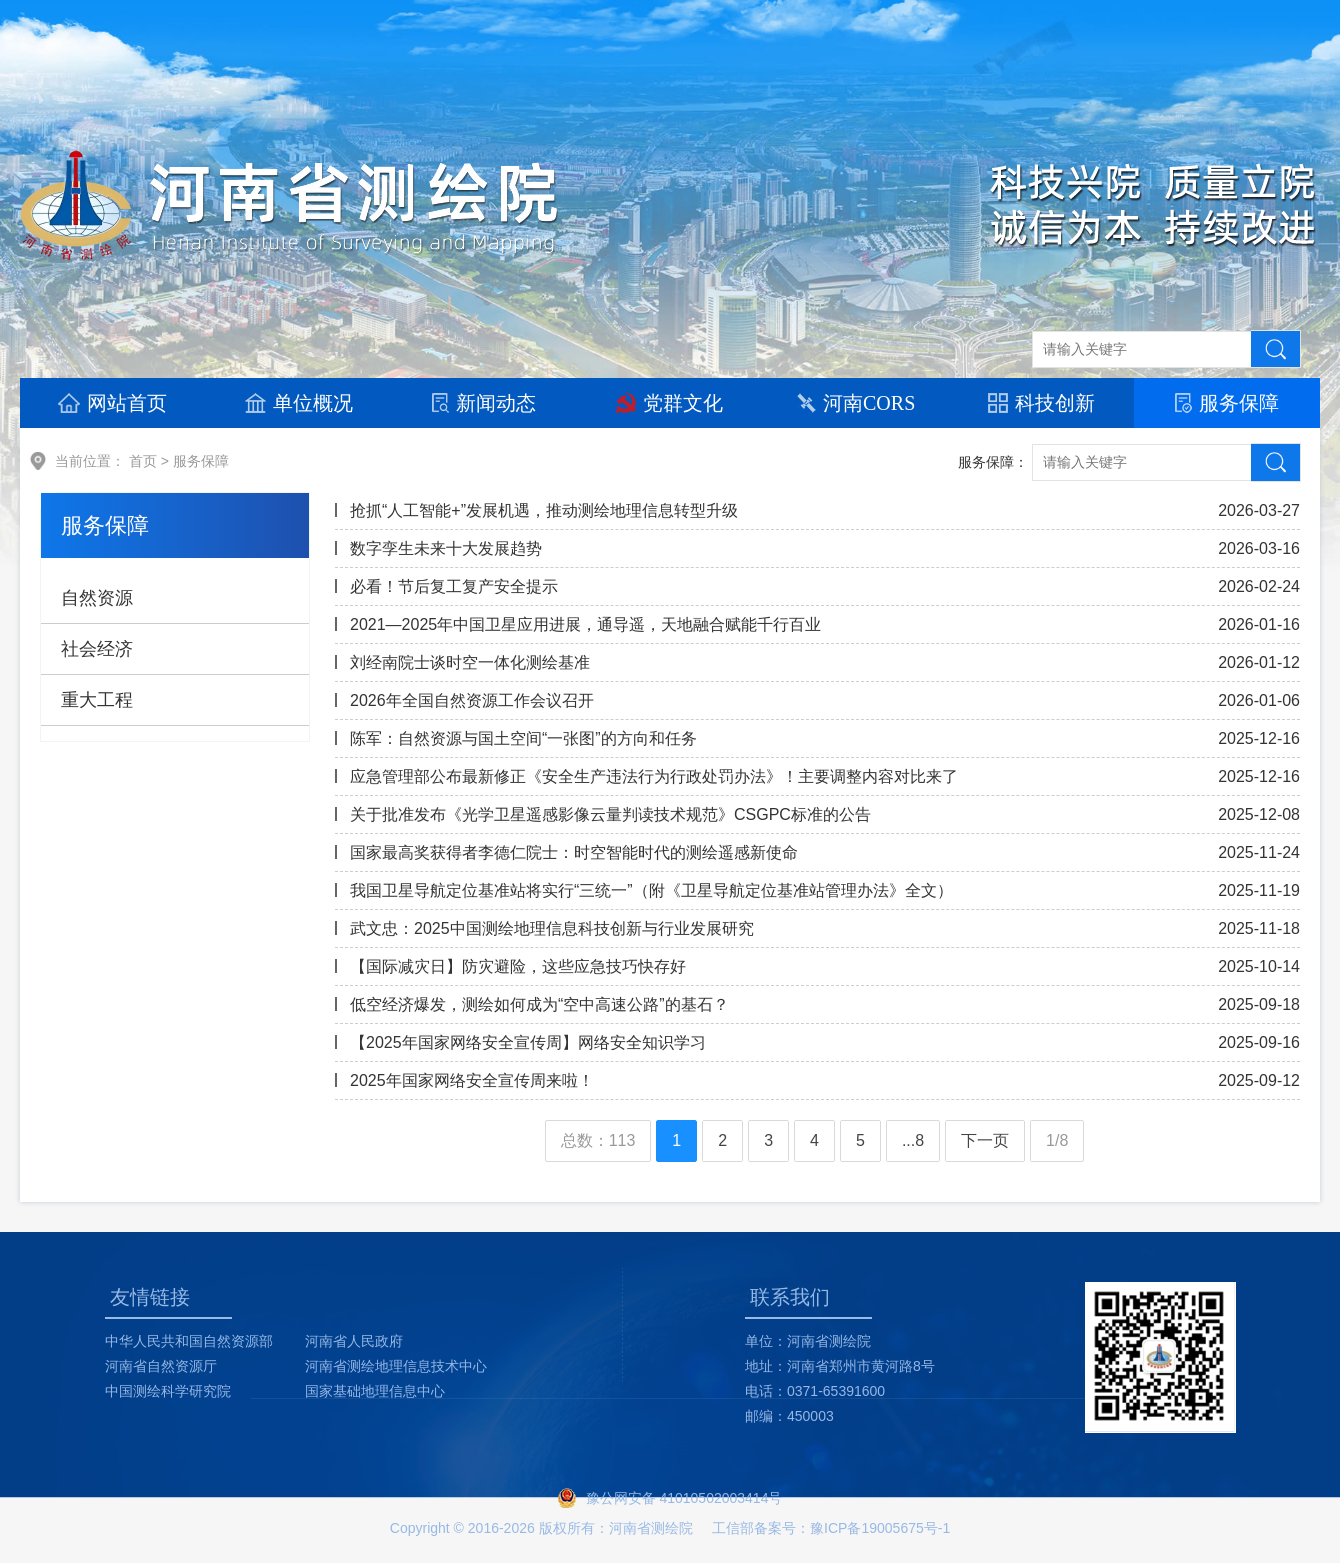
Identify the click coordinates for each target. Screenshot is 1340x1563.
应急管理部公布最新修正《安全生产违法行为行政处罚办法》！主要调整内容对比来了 (654, 776)
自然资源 (97, 598)
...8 (913, 1140)
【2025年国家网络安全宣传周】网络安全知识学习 (528, 1042)
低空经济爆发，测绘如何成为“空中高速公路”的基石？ (539, 1004)
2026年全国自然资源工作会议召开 (472, 700)
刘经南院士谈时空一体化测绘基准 (470, 662)
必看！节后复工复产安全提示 (454, 586)
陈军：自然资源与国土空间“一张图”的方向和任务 (523, 738)
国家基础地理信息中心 (375, 1391)
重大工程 (97, 700)
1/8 (1057, 1140)
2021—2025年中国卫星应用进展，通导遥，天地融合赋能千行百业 (585, 624)
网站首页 (112, 403)
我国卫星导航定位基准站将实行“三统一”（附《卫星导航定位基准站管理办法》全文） (651, 890)
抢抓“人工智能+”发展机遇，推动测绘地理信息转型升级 (544, 510)
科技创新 (1041, 403)
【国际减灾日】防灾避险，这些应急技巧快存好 (518, 966)
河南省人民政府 (354, 1341)
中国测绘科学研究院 (168, 1391)
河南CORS (855, 403)
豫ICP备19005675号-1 (880, 1528)
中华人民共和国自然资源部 (189, 1341)
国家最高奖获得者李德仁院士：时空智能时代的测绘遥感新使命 (574, 852)
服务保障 (1227, 403)
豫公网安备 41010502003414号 (684, 1498)
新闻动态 (484, 403)
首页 (143, 461)
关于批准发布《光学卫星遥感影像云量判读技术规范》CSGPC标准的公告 (610, 814)
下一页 (985, 1140)
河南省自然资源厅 (161, 1366)
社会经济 (97, 649)
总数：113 (598, 1140)
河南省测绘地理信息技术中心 (396, 1366)
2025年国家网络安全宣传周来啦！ (472, 1080)
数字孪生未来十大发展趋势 (446, 548)
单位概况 (299, 403)
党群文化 (669, 403)
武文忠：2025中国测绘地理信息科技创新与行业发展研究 (552, 928)
